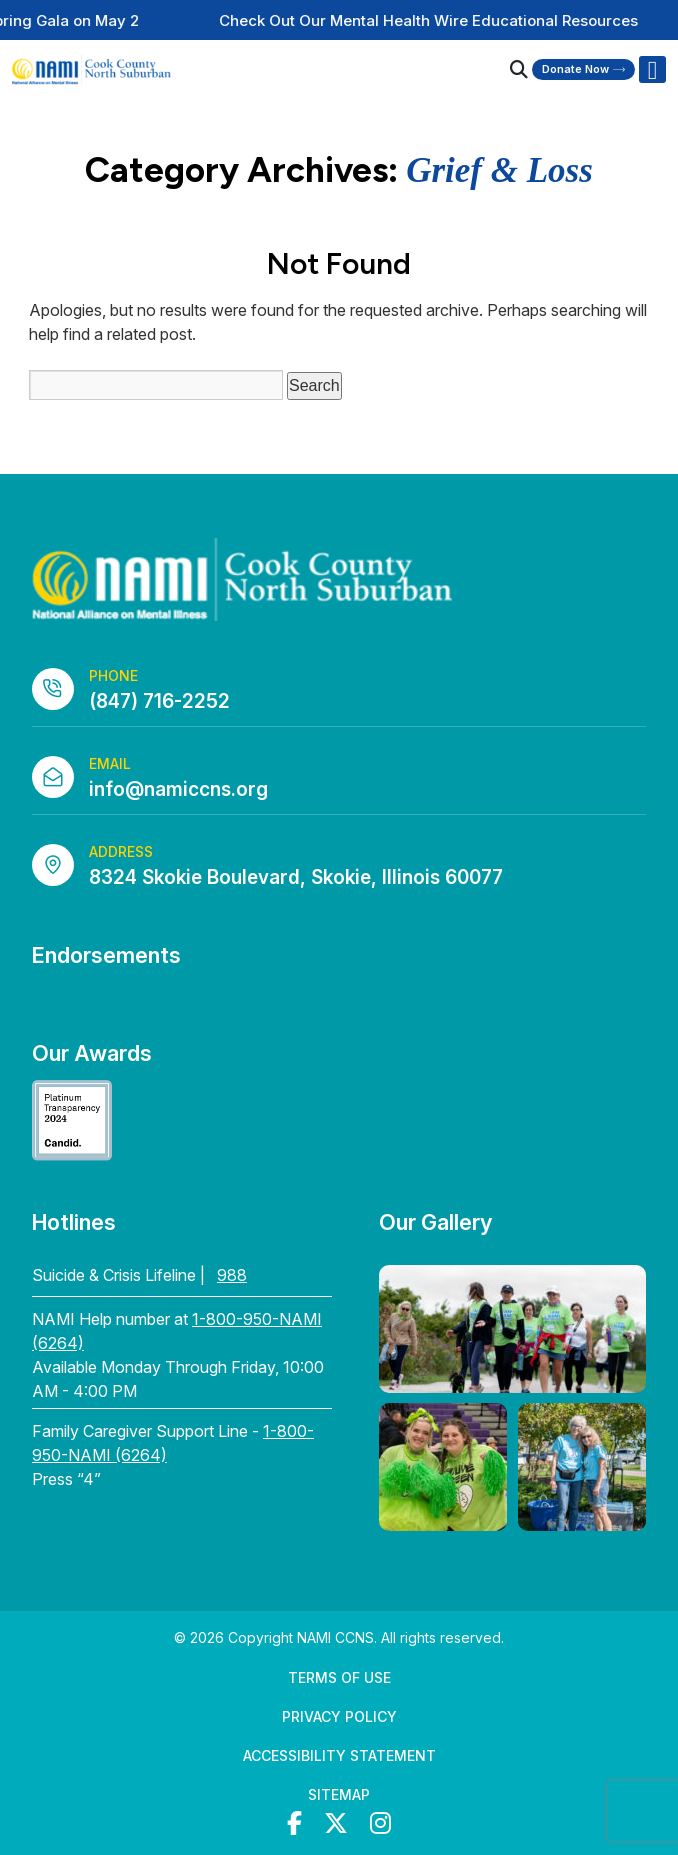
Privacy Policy (339, 1716)
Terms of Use (339, 1677)
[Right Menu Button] (652, 70)
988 (232, 1275)
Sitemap (339, 1794)
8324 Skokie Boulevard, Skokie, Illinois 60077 (296, 877)
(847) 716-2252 (159, 701)
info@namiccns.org (178, 789)
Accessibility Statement (339, 1755)
